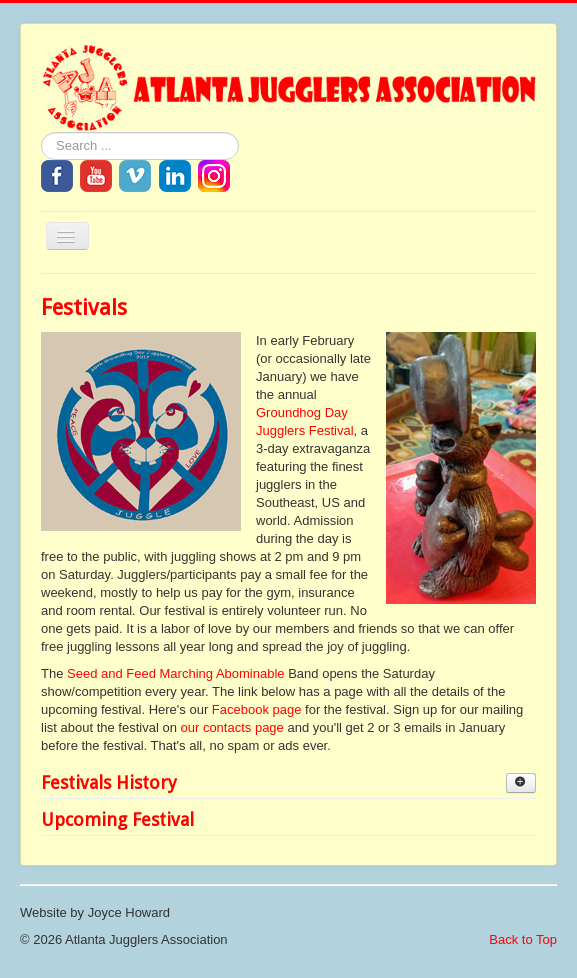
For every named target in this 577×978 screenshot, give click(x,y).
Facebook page (257, 709)
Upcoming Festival (117, 819)
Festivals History (109, 782)
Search (41, 132)
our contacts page (231, 727)
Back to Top (523, 939)
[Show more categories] (521, 783)
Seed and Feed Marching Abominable (176, 673)
